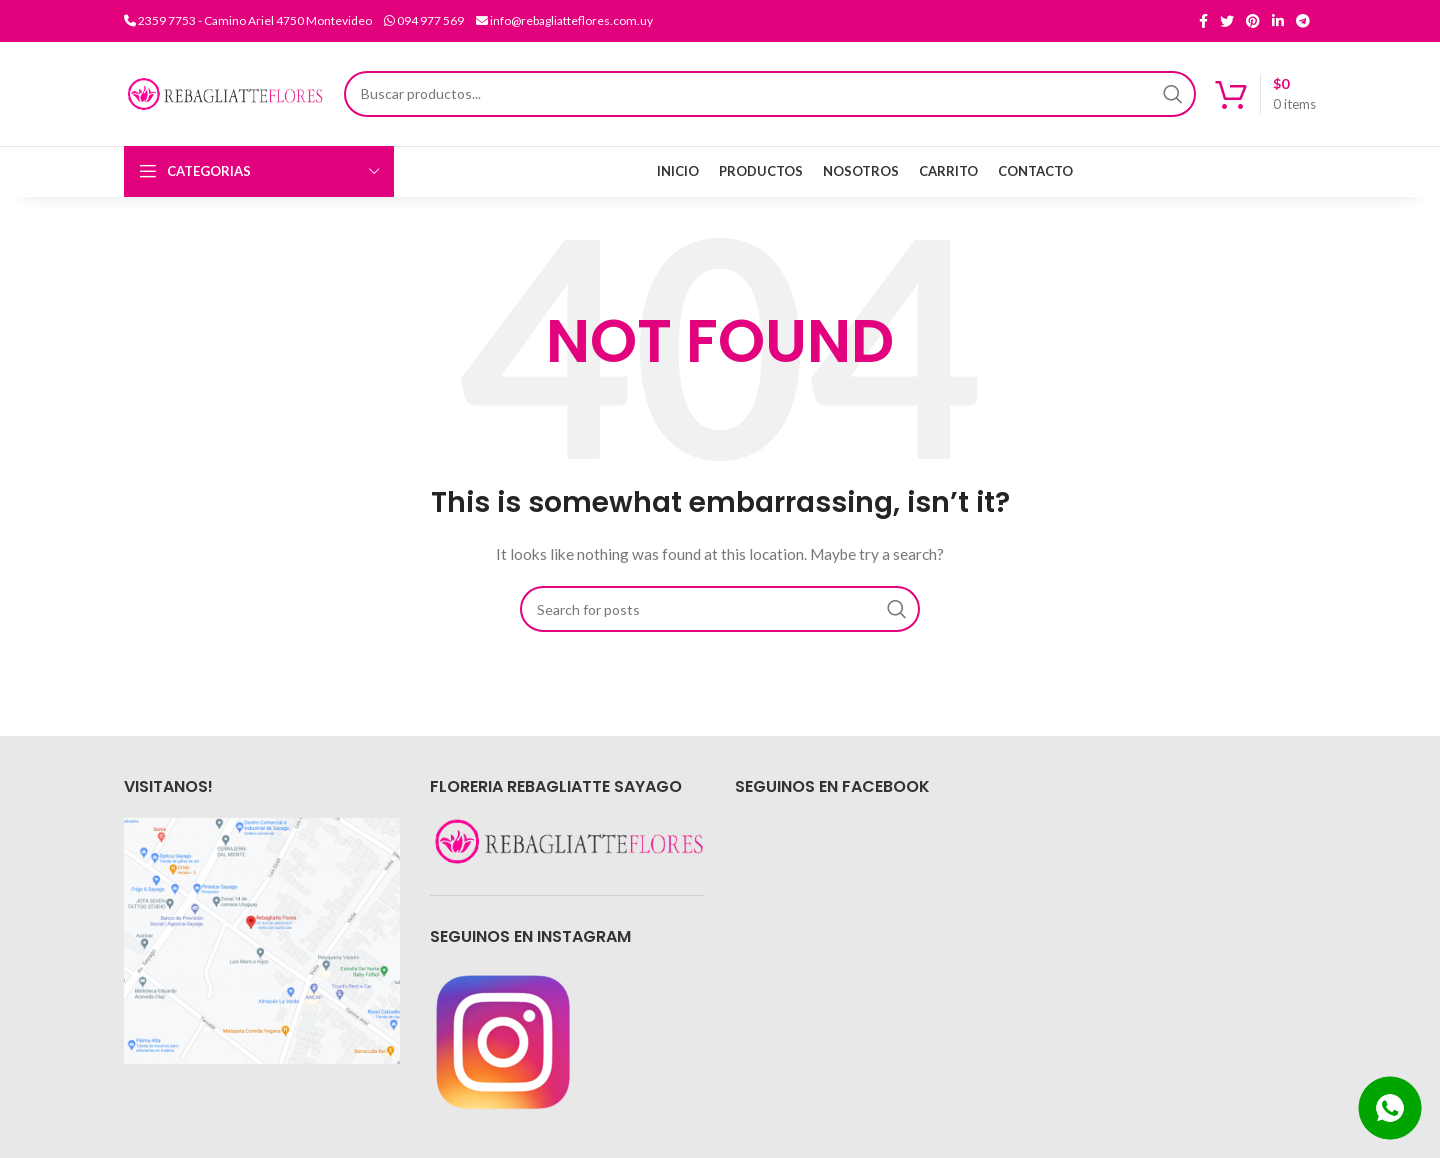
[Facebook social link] (1203, 21)
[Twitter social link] (1227, 21)
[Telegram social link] (1303, 21)
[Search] (770, 94)
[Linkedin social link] (1278, 21)
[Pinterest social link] (1253, 21)
